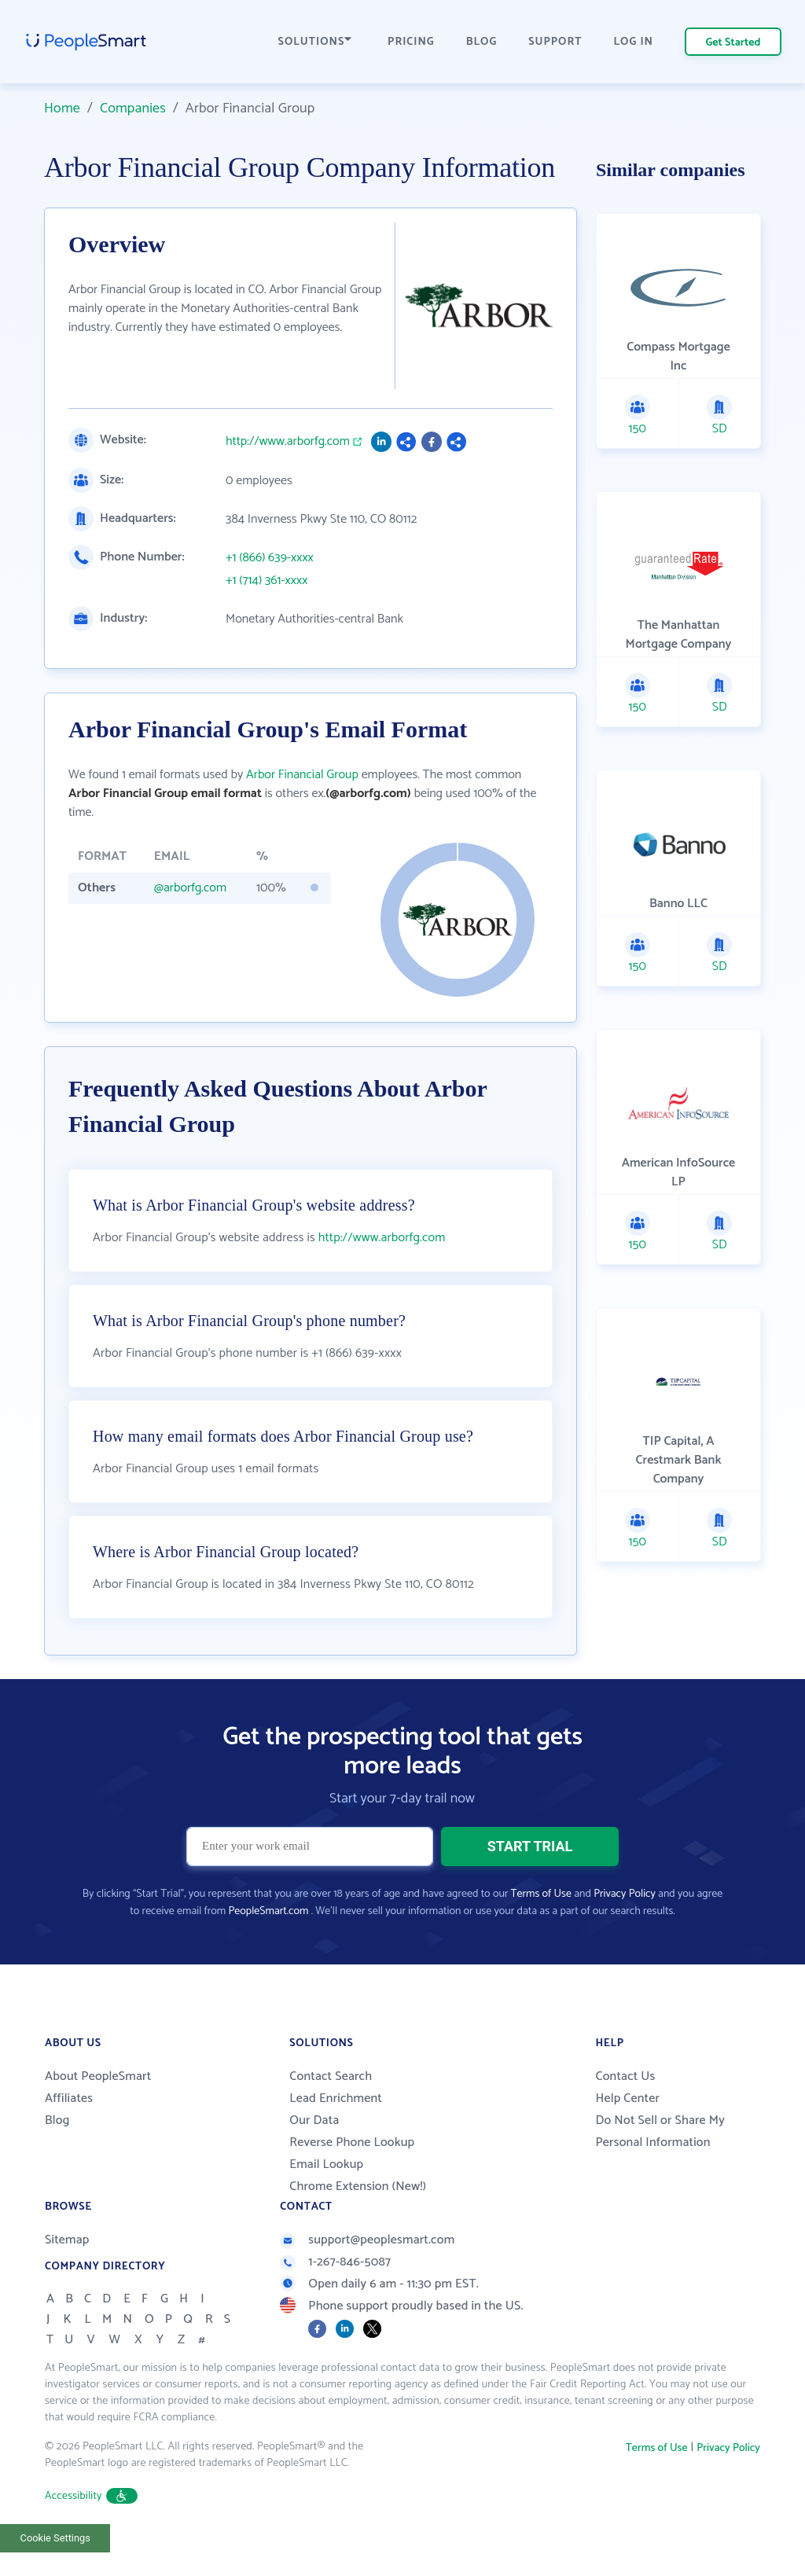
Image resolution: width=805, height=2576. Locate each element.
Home (62, 108)
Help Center (627, 2131)
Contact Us (625, 2109)
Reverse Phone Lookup (351, 2175)
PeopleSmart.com (268, 1944)
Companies (133, 108)
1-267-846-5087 (335, 2295)
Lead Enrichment (335, 2131)
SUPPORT (555, 42)
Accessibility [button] (91, 2529)
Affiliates (69, 2131)
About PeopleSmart (98, 2109)
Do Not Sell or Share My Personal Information (660, 2164)
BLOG (482, 42)
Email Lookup (326, 2197)
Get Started (733, 43)
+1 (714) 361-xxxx (266, 580)
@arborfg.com (190, 887)
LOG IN (634, 42)
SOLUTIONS (315, 42)
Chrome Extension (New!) (357, 2219)
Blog (57, 2153)
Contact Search (330, 2109)
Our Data (314, 2153)
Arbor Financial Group (302, 774)
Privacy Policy (625, 1927)
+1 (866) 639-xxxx (270, 558)
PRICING (411, 42)
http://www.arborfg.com (288, 441)
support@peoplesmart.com (367, 2273)
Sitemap (67, 2273)
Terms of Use (541, 1927)
